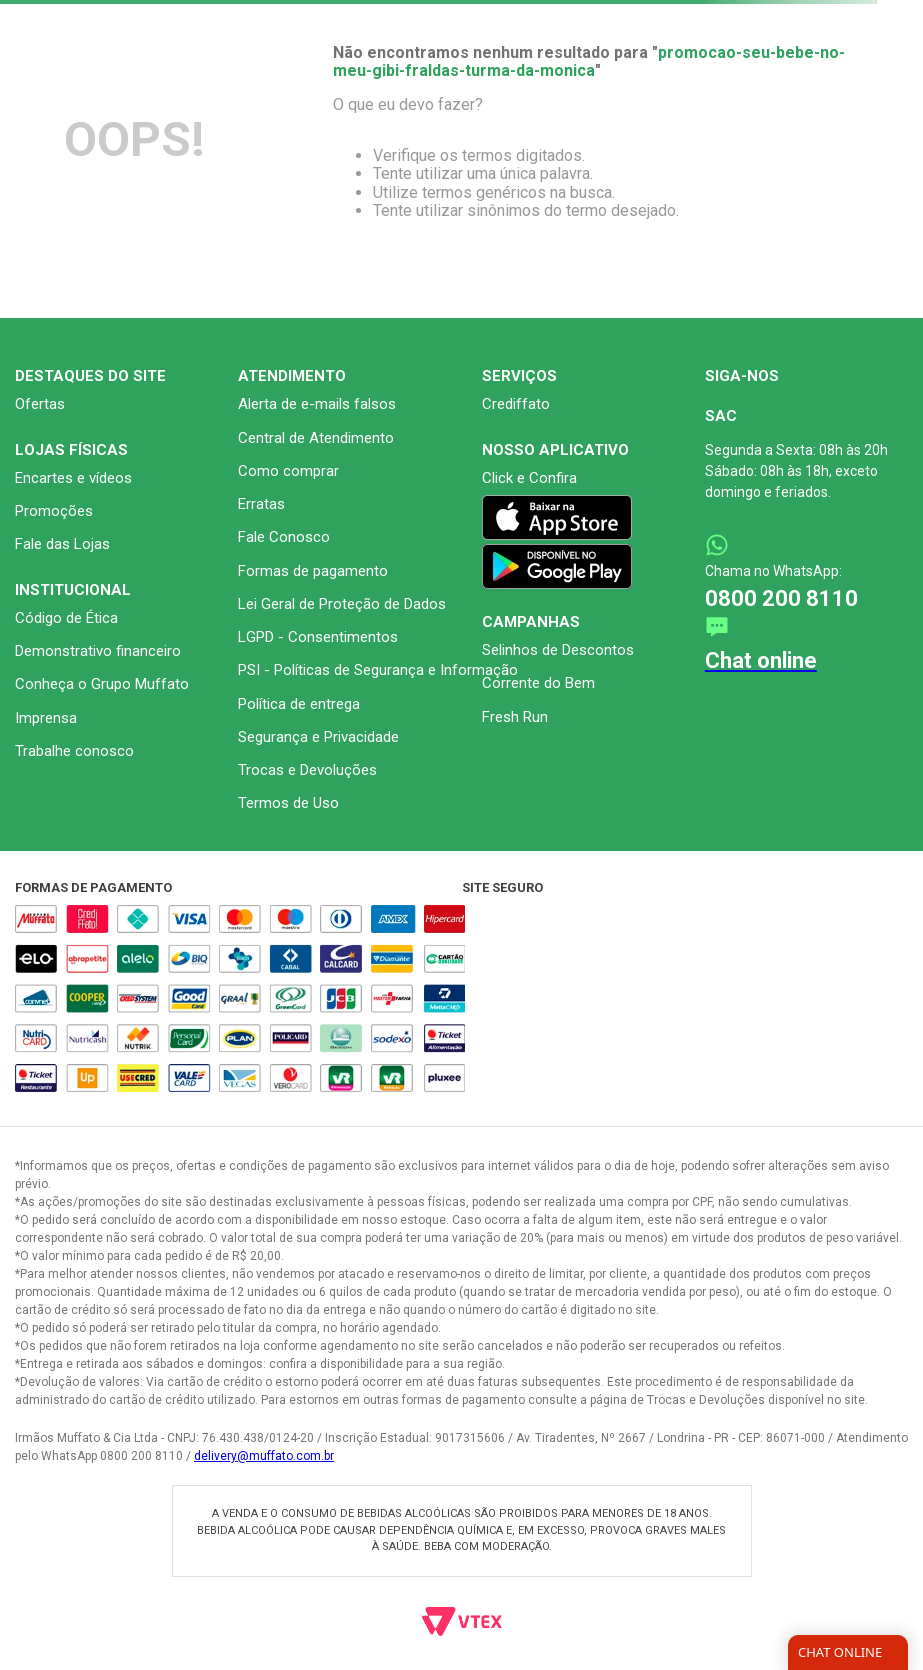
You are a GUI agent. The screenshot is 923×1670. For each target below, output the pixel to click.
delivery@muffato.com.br (264, 1456)
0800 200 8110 (781, 598)
